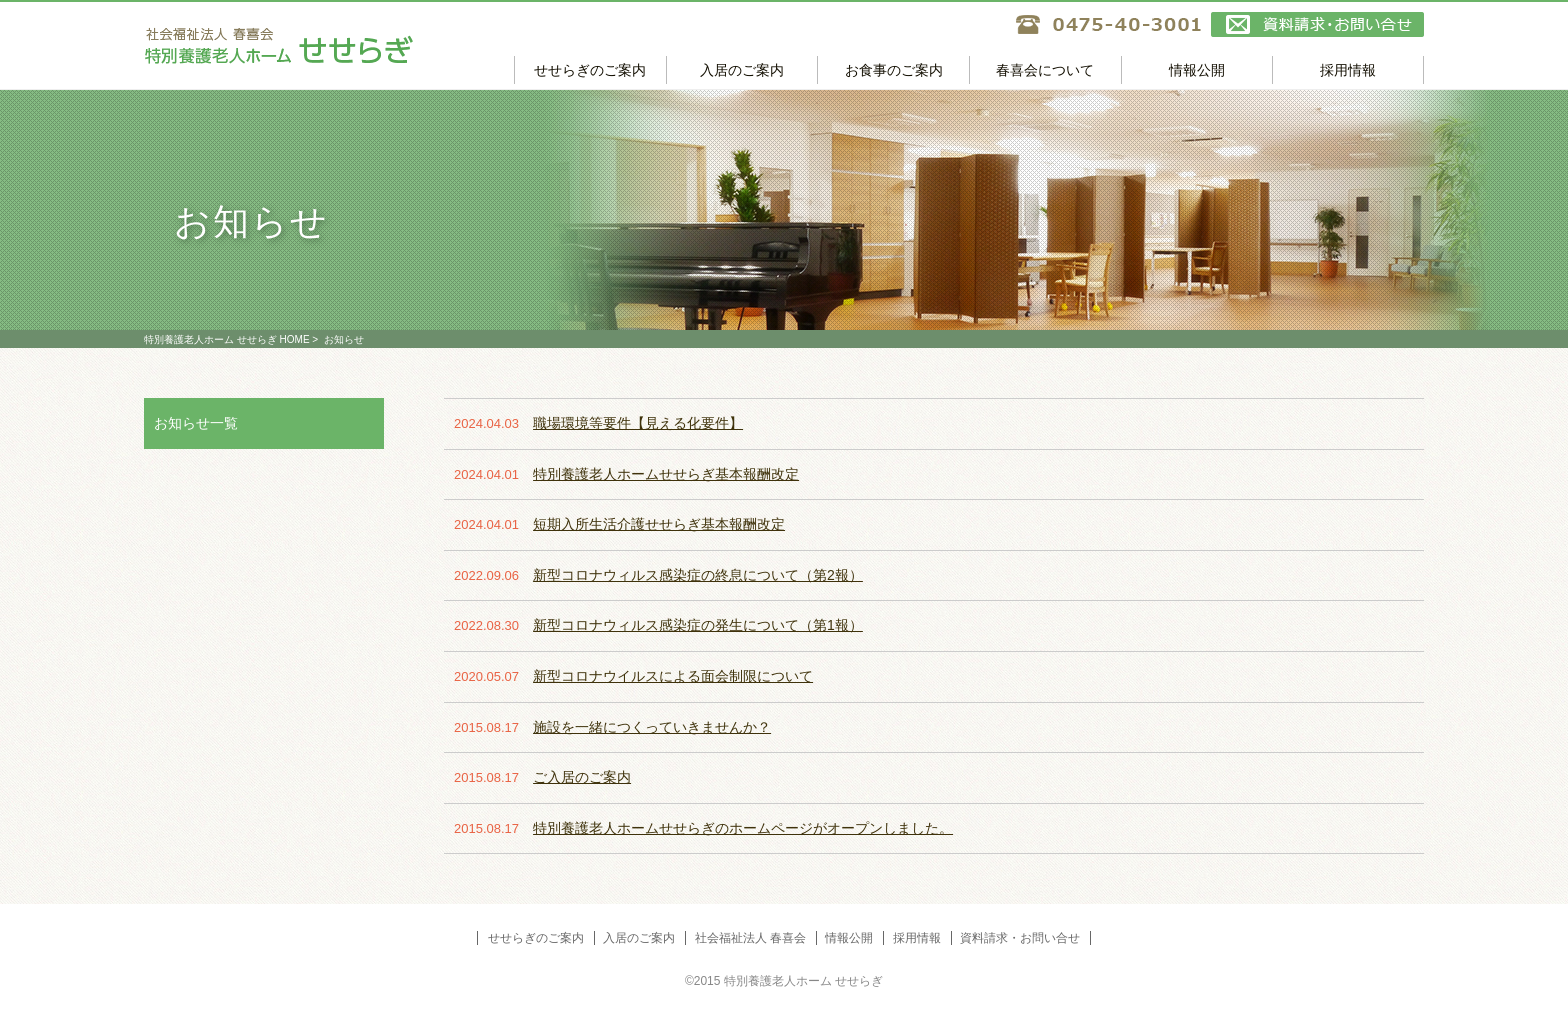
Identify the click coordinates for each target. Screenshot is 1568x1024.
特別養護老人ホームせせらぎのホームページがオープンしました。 (743, 828)
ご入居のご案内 (582, 777)
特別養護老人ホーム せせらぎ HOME (227, 339)
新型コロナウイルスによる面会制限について (673, 676)
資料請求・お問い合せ (1317, 24)
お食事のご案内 (894, 70)
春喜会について (1045, 70)
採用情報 (1348, 70)
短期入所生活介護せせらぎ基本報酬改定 (659, 524)
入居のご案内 (742, 70)
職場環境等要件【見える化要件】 (638, 423)
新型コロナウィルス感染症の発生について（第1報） (698, 625)
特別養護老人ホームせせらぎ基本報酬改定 (666, 474)
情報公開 (1197, 70)
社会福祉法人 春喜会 (750, 938)
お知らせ (344, 339)
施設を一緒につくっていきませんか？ (652, 727)
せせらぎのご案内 (590, 70)
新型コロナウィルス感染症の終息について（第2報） (698, 575)
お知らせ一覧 (196, 423)
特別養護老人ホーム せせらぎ (329, 45)
